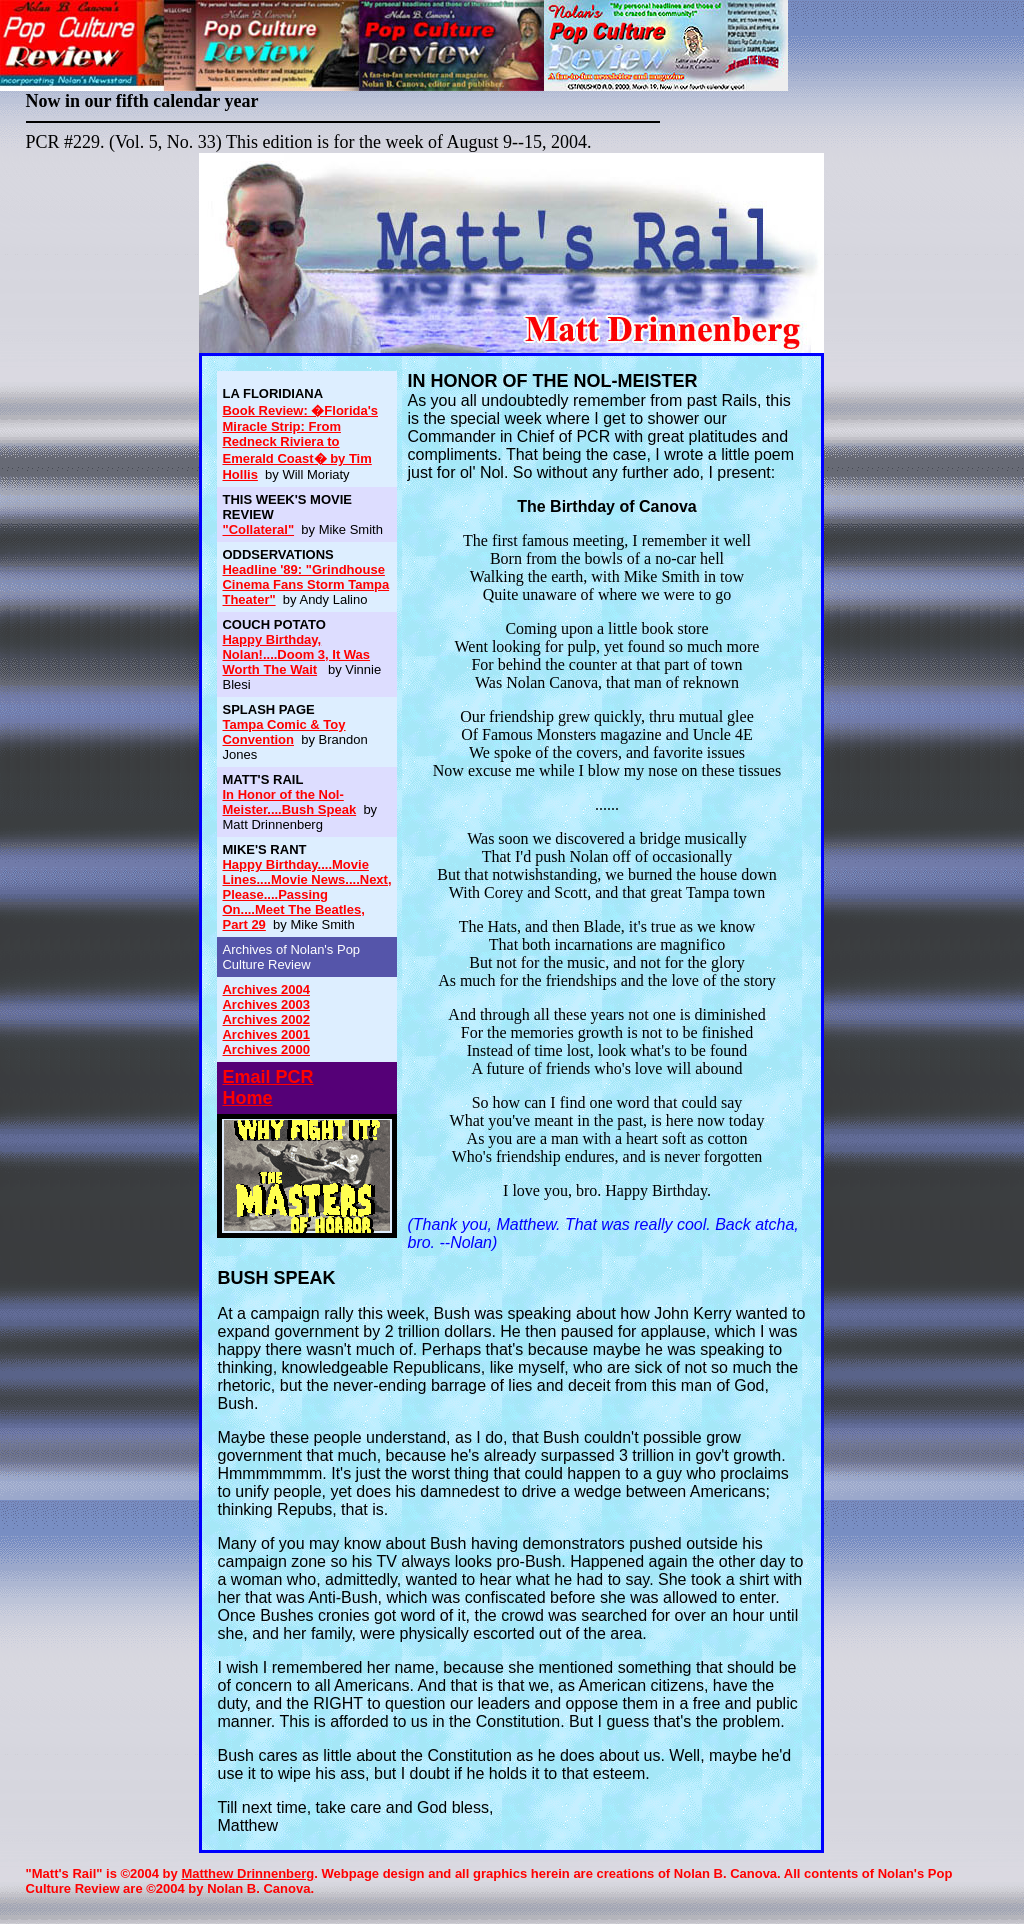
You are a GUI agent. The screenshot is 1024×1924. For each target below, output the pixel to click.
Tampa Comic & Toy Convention (283, 732)
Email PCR (267, 1077)
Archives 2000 (265, 1049)
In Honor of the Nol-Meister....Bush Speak (289, 802)
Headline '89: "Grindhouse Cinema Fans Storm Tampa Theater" (305, 584)
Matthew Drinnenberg (247, 1873)
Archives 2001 (265, 1034)
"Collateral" (258, 529)
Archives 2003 (265, 1004)
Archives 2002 (265, 1019)
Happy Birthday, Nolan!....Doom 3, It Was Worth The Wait (296, 654)
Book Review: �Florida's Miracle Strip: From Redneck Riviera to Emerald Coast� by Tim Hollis (300, 442)
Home (247, 1098)
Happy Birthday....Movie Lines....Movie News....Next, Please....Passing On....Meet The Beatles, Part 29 (306, 894)
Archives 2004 (265, 989)
